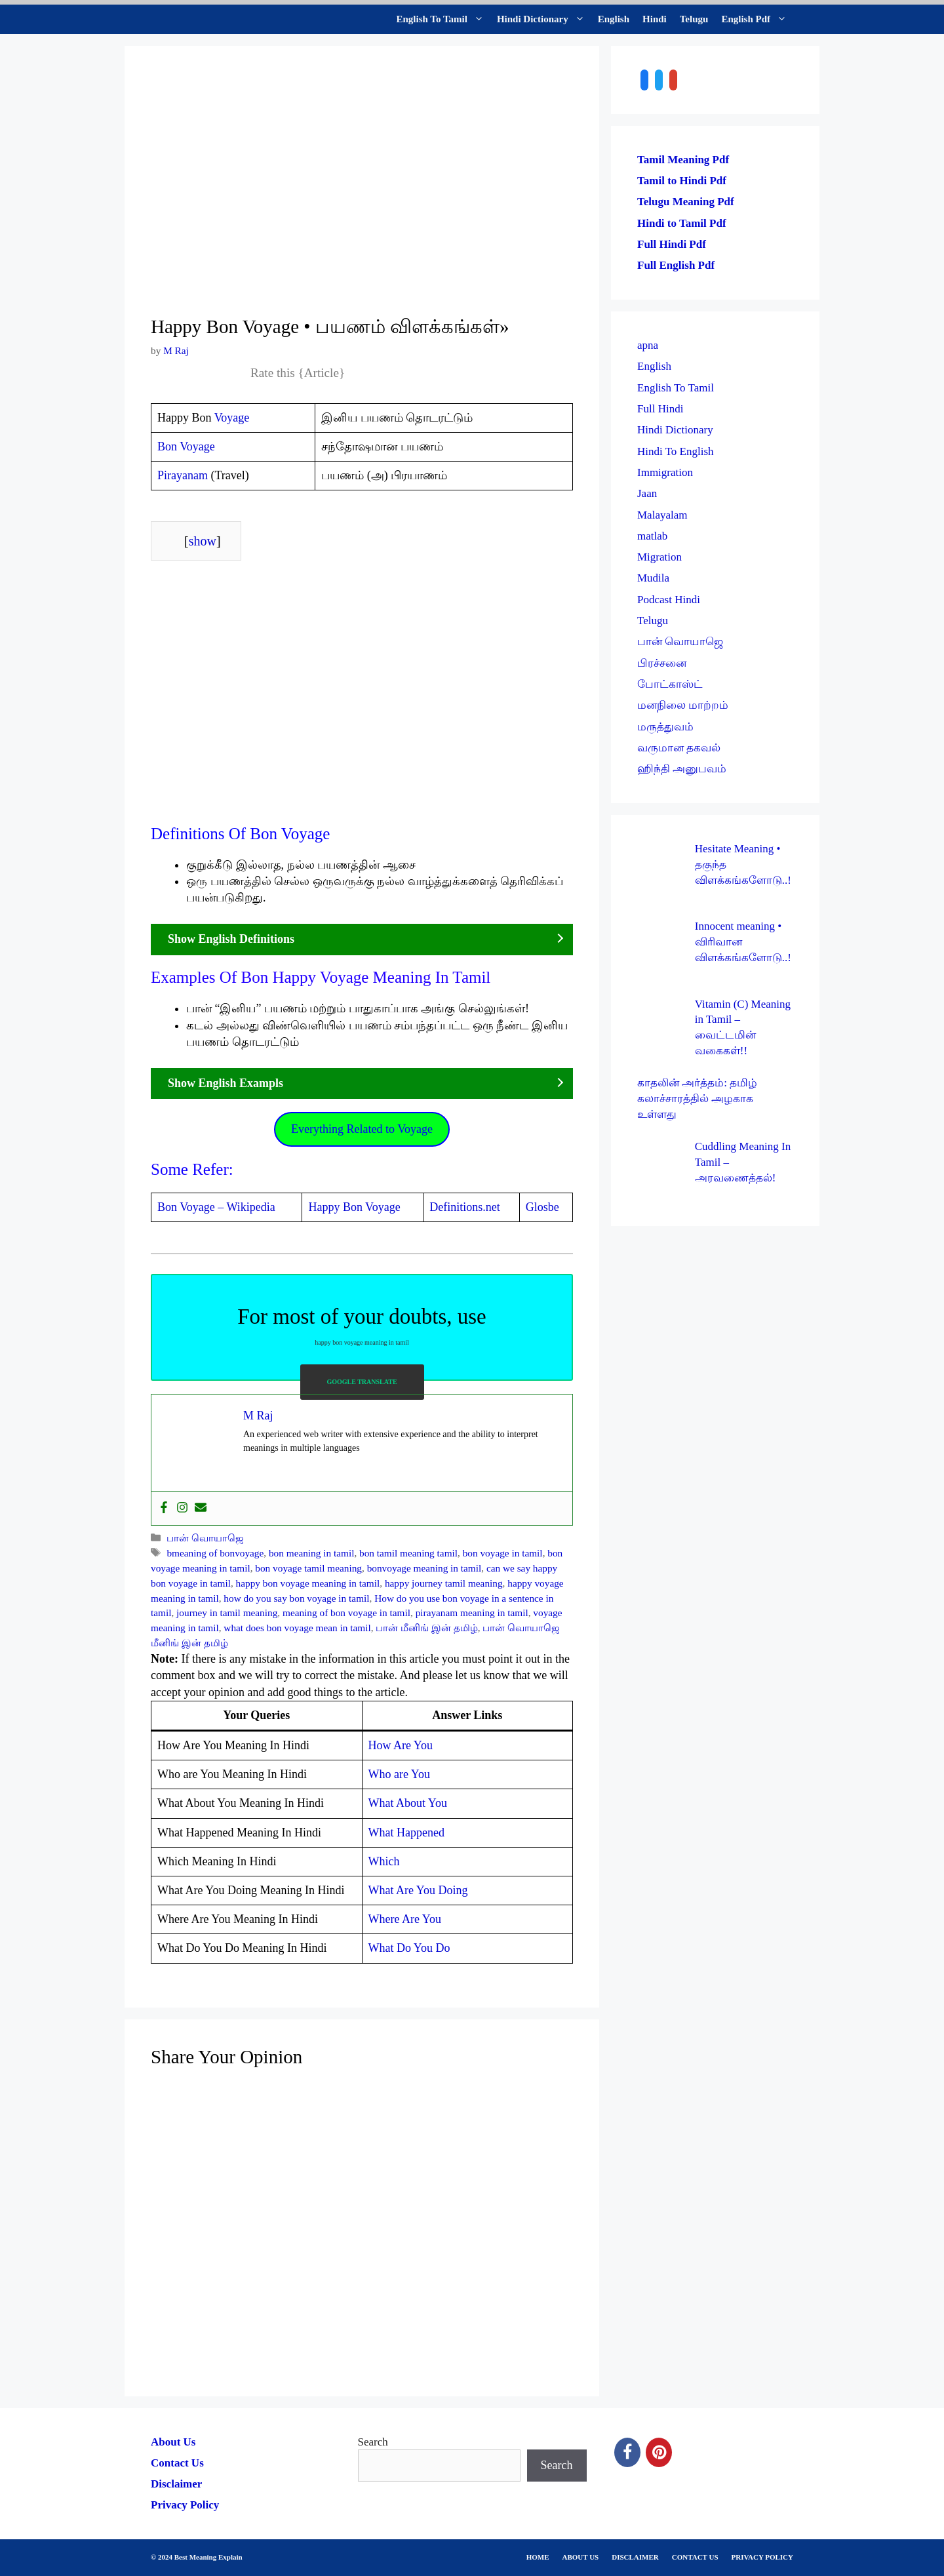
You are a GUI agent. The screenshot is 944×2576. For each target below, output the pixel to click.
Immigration (665, 472)
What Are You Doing (418, 1890)
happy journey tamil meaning (444, 1583)
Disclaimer (176, 2484)
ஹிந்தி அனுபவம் (681, 769)
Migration (659, 557)
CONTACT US (695, 2557)
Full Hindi (660, 409)
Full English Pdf (676, 265)
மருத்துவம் (665, 727)
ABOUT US (580, 2557)
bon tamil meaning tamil (408, 1552)
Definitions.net (464, 1207)
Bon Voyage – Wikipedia (216, 1207)
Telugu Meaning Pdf (685, 201)
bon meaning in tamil (311, 1552)
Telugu (694, 19)
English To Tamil (443, 19)
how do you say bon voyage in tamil (296, 1598)
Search (373, 2442)
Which (384, 1861)
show (202, 541)
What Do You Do (409, 1947)
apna (647, 345)
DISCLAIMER (635, 2557)
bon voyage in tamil (503, 1552)
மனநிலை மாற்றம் (682, 705)
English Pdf (757, 19)
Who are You (399, 1774)
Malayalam (662, 515)
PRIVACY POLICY (762, 2557)
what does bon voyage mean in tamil (297, 1627)
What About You (408, 1803)
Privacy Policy (185, 2505)
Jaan (647, 493)
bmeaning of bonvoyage (215, 1552)
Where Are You (404, 1919)
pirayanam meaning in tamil (472, 1612)
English (613, 19)
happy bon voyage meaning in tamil (308, 1583)
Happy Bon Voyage (354, 1207)
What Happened (406, 1832)
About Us (173, 2442)
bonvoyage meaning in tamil (424, 1568)
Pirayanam (182, 475)
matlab (652, 536)
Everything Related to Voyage (362, 1129)
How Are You (400, 1745)
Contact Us (177, 2463)
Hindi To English (675, 451)
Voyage (232, 417)
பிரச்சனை (661, 663)
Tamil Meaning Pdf (683, 159)
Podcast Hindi (668, 599)
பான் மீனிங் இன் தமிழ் (426, 1627)
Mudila (653, 578)
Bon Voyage (186, 446)
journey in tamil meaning (226, 1612)
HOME (537, 2557)
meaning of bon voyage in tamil (346, 1612)
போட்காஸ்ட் (670, 684)
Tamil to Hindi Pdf (681, 180)
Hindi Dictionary (544, 19)
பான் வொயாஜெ (205, 1537)
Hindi (654, 19)
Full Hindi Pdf (671, 244)
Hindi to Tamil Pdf (681, 223)
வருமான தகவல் (678, 748)
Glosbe (542, 1207)
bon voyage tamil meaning (308, 1568)
